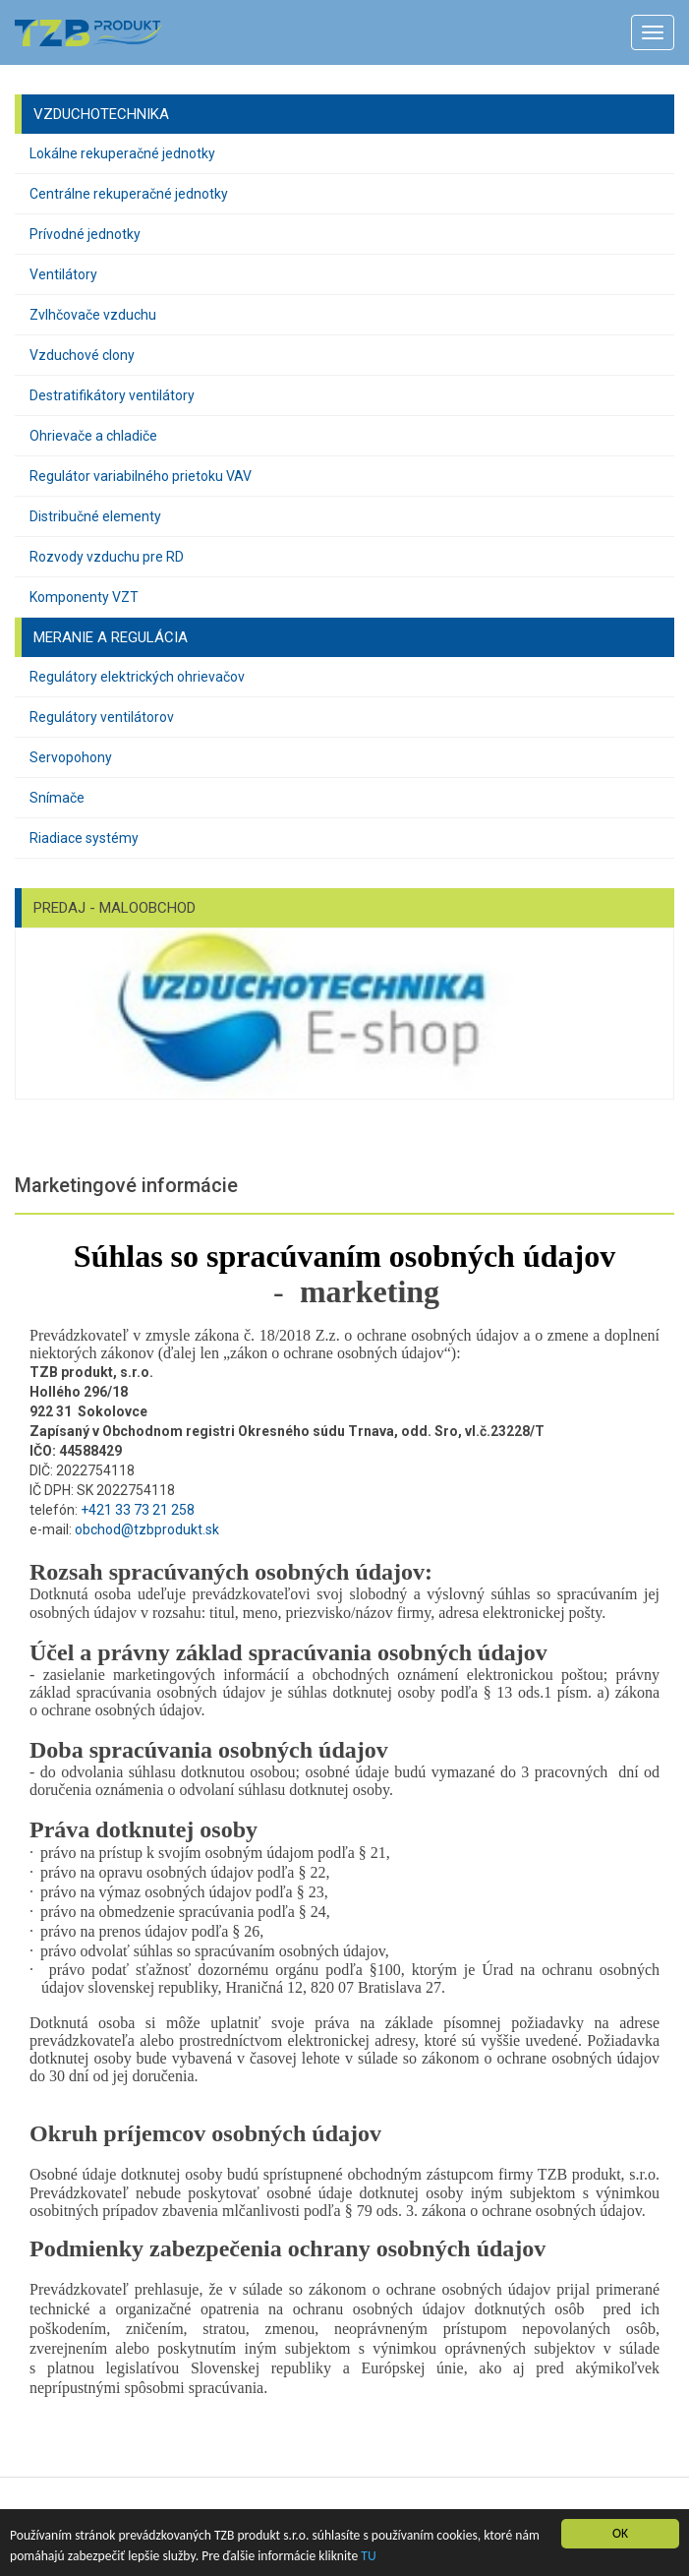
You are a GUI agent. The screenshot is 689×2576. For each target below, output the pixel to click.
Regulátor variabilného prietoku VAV (140, 476)
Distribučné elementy (95, 516)
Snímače (57, 798)
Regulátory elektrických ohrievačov (137, 677)
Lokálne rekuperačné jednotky (122, 153)
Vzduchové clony (82, 355)
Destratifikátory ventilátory (112, 395)
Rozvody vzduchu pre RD (106, 557)
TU (368, 2555)
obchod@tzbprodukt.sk (147, 1529)
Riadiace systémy (84, 838)
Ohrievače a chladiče (93, 436)
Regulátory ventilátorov (101, 717)
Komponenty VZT (84, 597)
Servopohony (70, 757)
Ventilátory (63, 274)
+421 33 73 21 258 (138, 1510)
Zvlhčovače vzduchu (92, 315)
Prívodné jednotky (85, 234)
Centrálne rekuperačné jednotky (128, 194)
